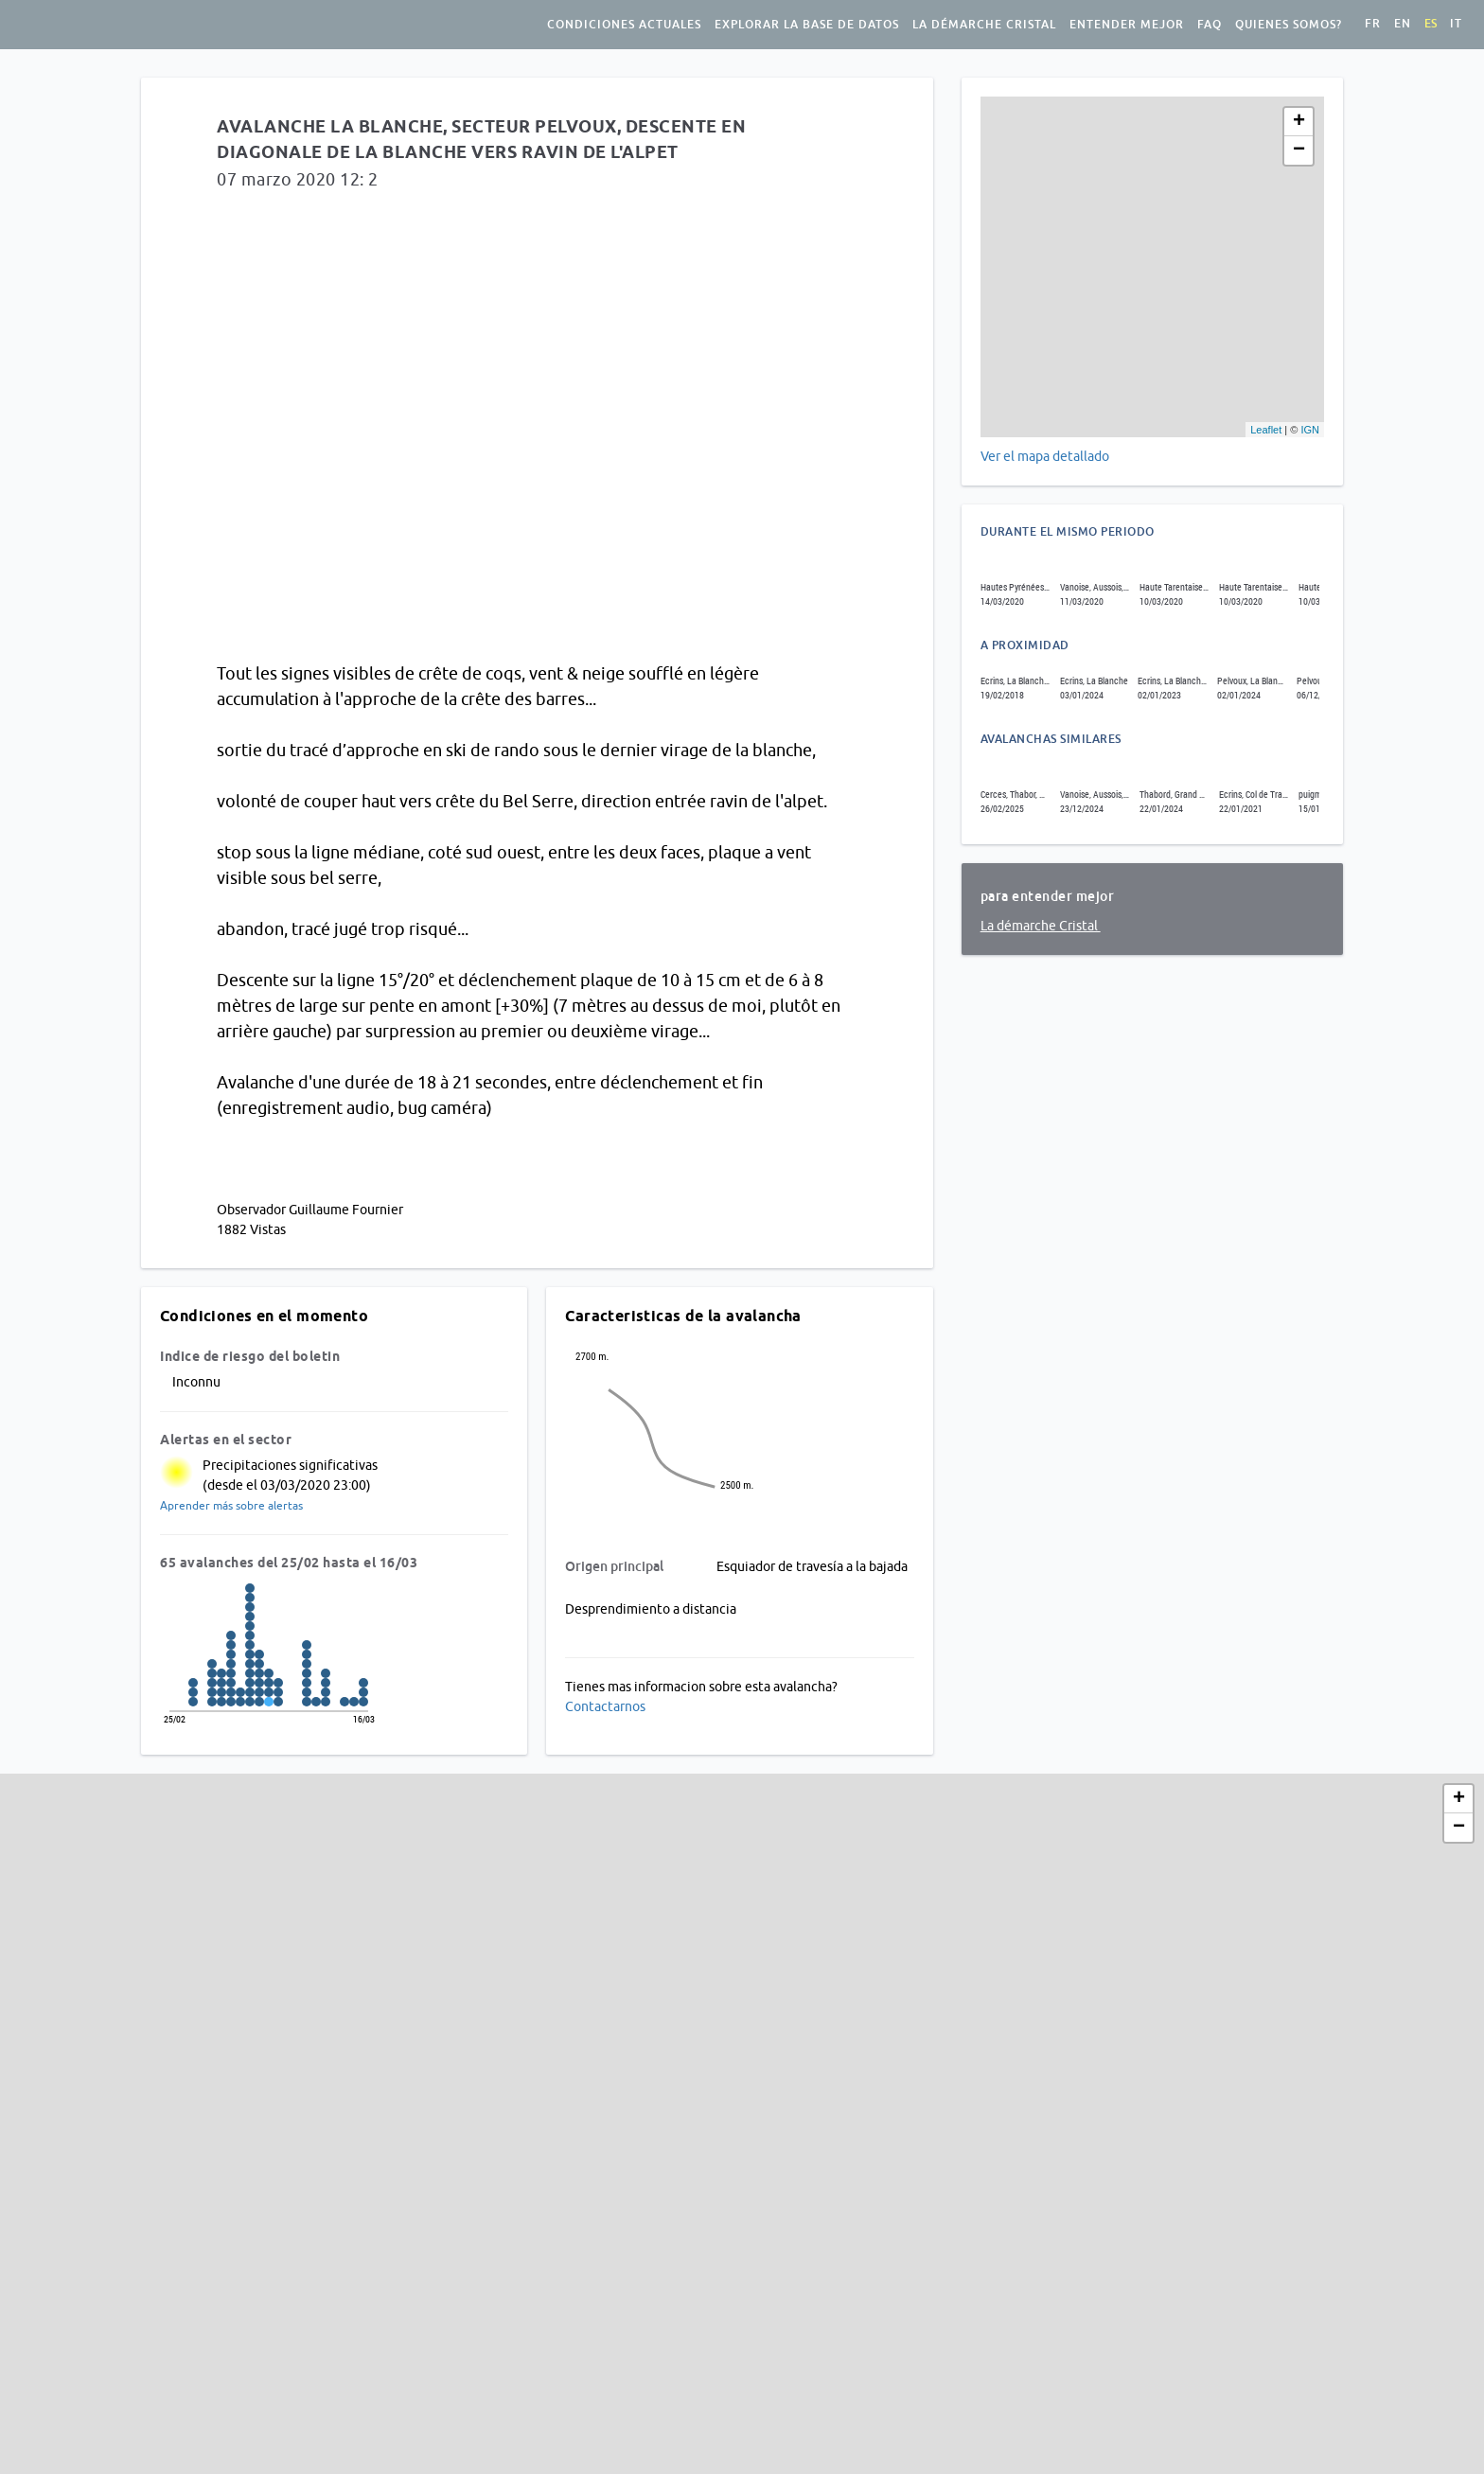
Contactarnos (605, 1706)
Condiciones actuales (624, 24)
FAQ (1209, 24)
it (1456, 23)
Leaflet (1265, 429)
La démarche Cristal (984, 24)
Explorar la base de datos (807, 24)
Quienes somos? (1288, 24)
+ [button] (1299, 122)
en (1402, 23)
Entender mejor (1126, 24)
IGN (1309, 429)
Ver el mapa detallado (1044, 456)
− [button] (1299, 150)
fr (1373, 23)
